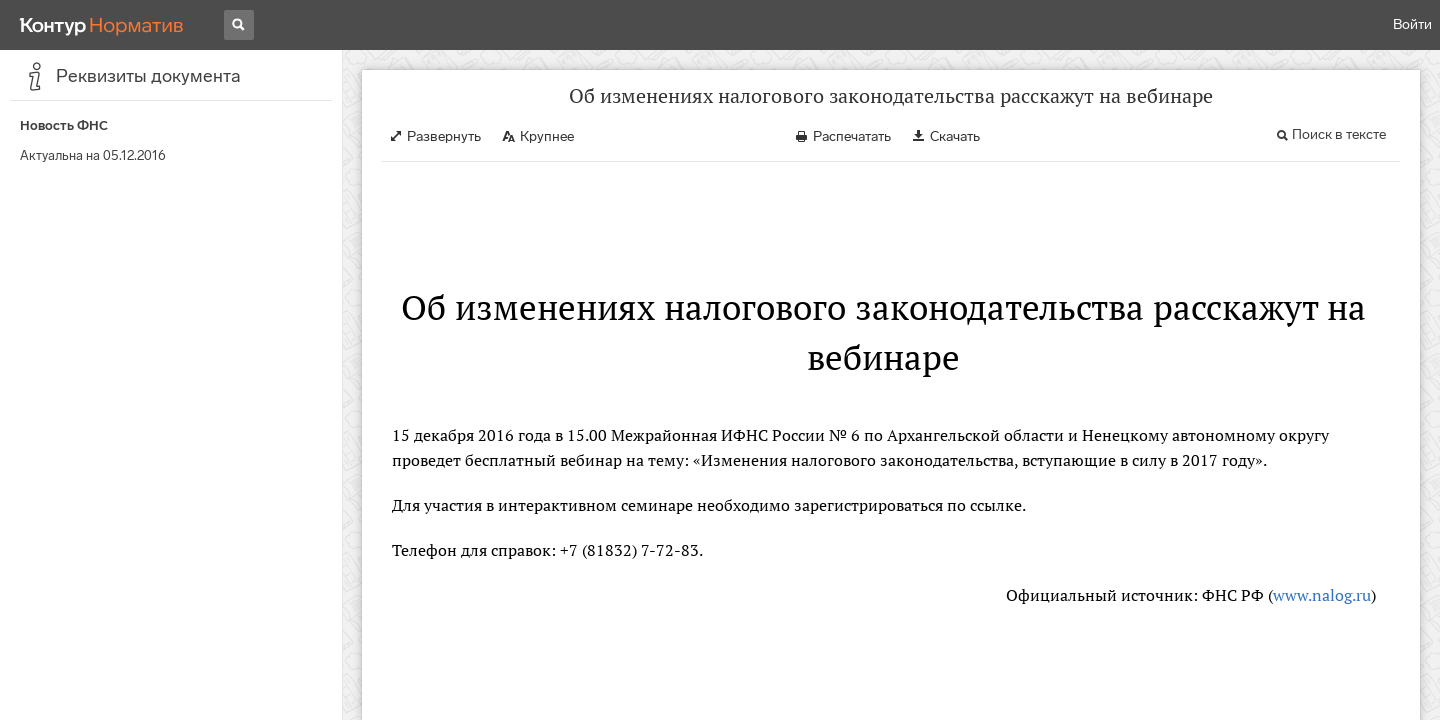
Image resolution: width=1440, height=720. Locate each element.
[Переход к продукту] (102, 25)
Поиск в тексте (1339, 134)
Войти (1412, 24)
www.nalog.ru (1322, 595)
